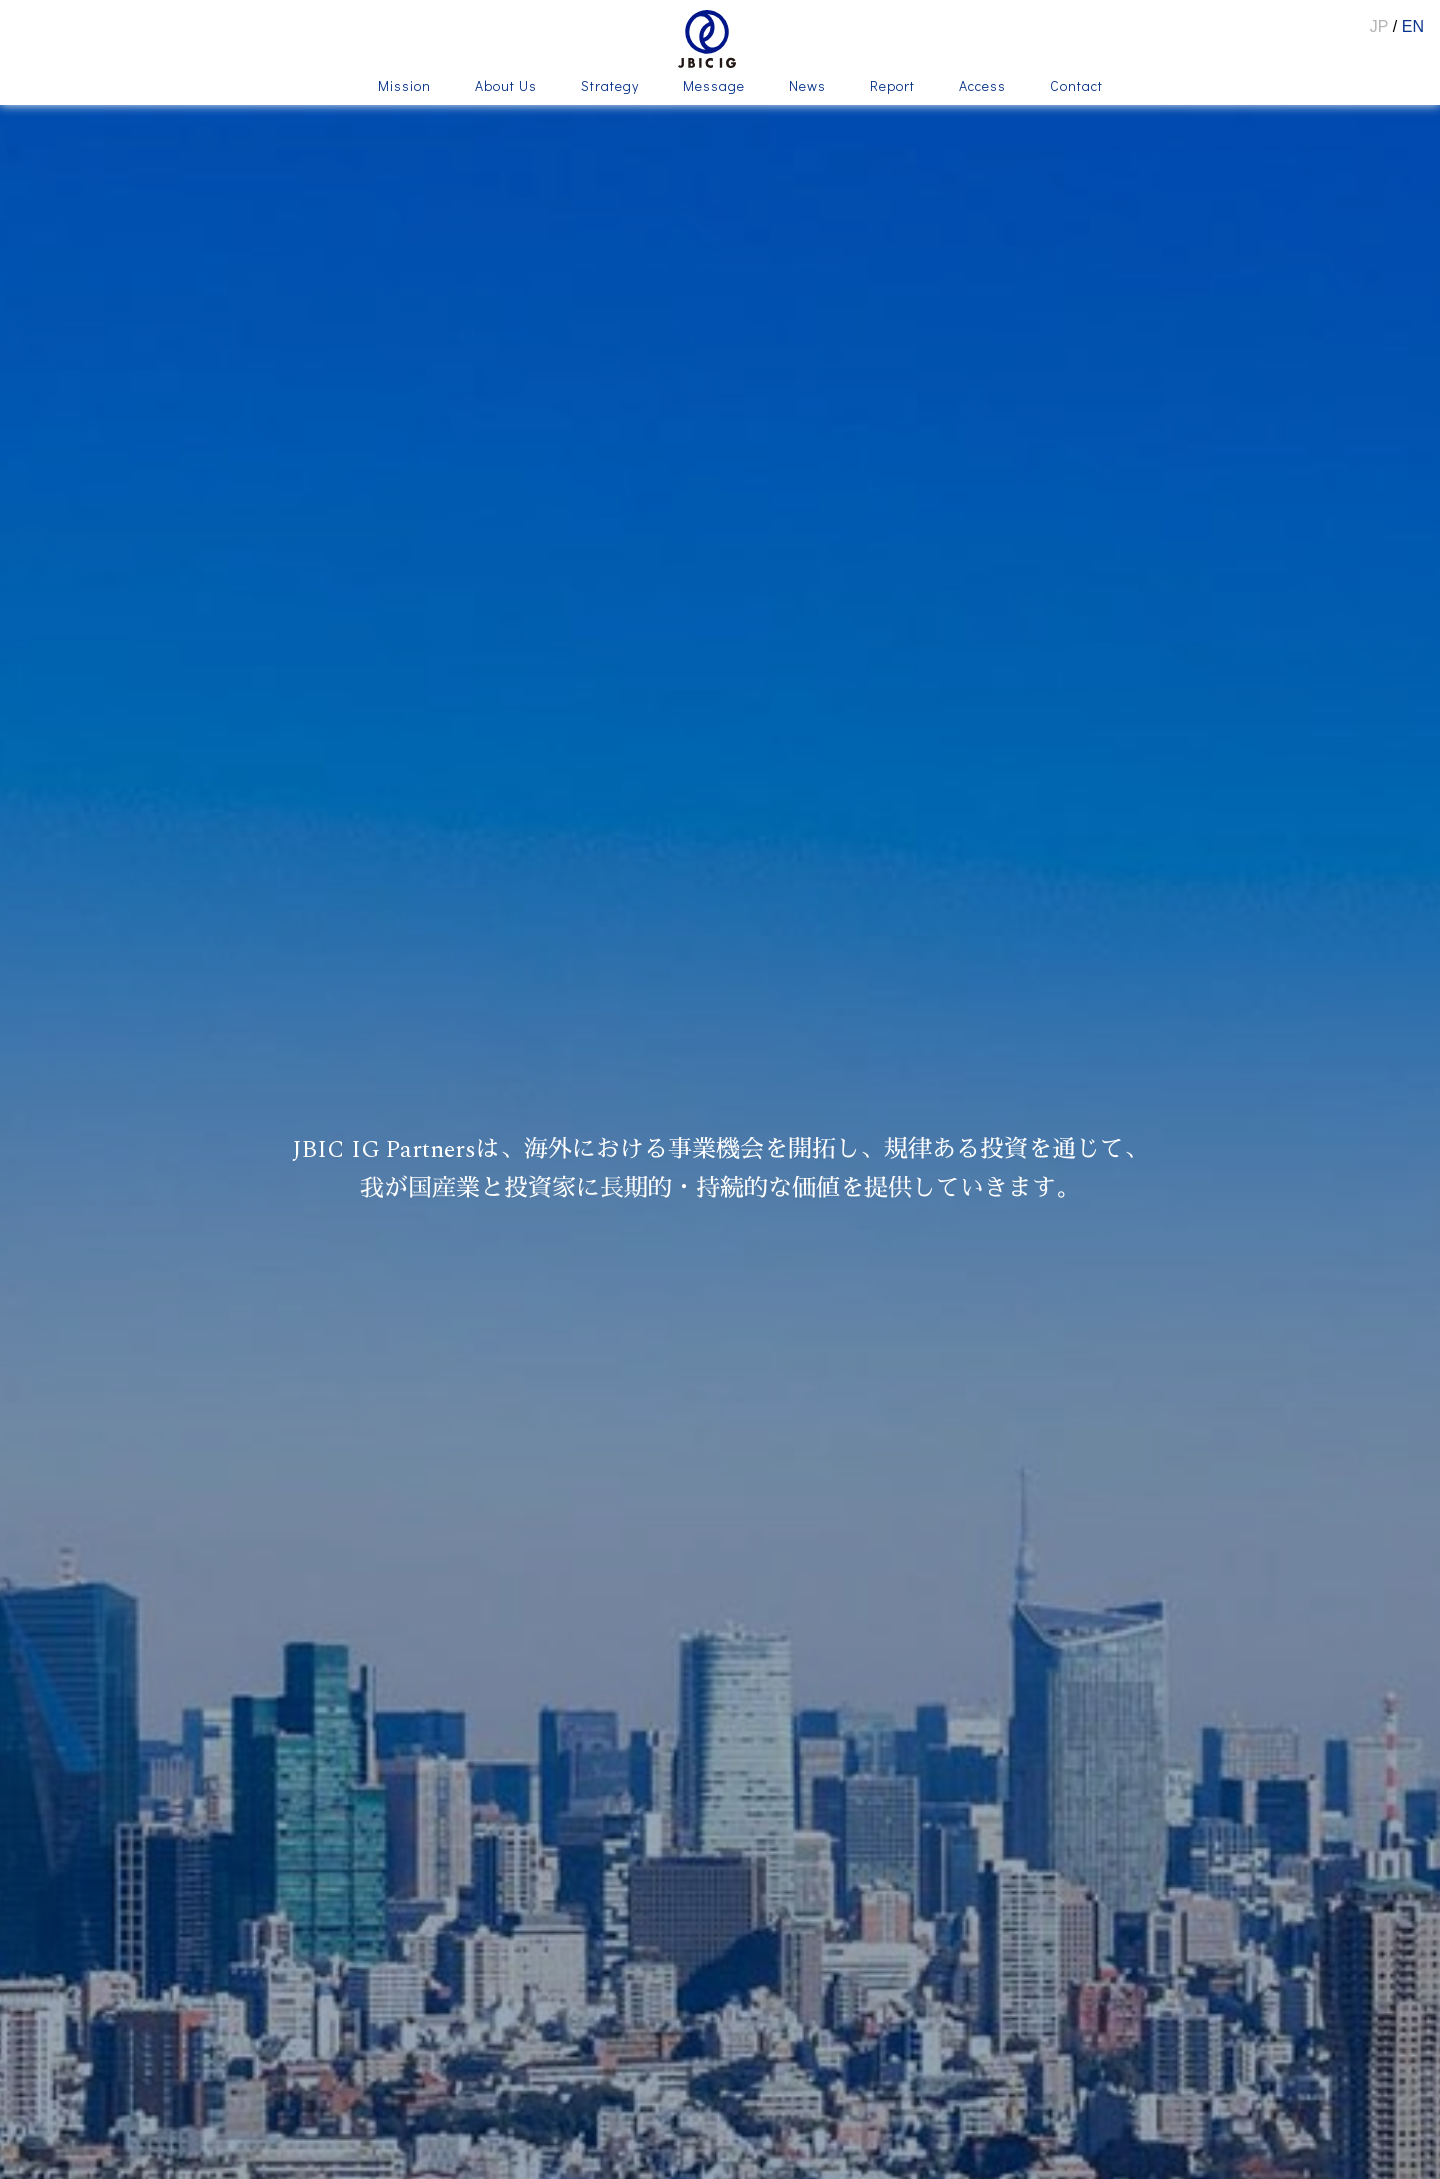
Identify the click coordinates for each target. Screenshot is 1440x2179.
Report (892, 87)
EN (1413, 26)
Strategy (610, 87)
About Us (506, 87)
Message (714, 87)
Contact (1076, 87)
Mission (404, 87)
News (807, 87)
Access (982, 87)
